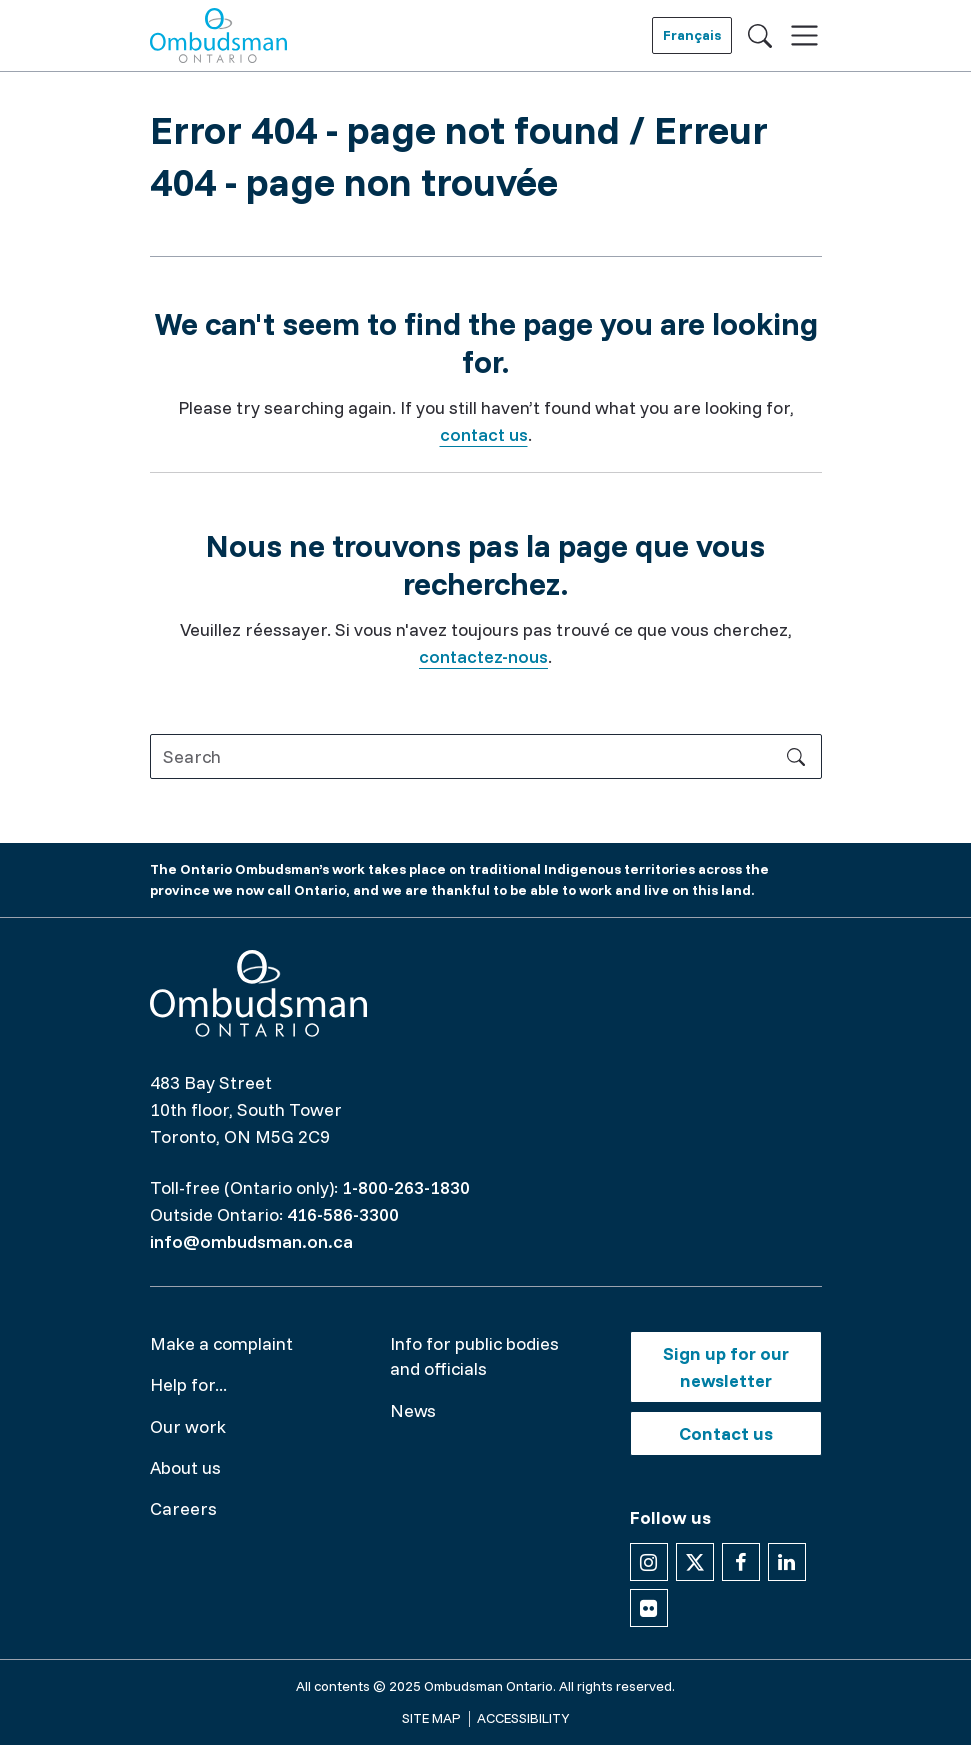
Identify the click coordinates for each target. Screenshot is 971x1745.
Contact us (726, 1433)
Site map (431, 1718)
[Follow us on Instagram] (649, 1562)
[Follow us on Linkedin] (787, 1562)
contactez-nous (483, 656)
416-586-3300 (343, 1214)
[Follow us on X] (695, 1562)
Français (692, 35)
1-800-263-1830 (406, 1187)
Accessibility (523, 1718)
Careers (183, 1508)
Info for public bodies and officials (474, 1356)
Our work (188, 1426)
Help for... (188, 1384)
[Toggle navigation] (804, 35)
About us (185, 1467)
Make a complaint (221, 1343)
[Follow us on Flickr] (649, 1608)
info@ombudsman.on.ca (251, 1241)
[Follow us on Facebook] (741, 1562)
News (413, 1410)
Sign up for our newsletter (726, 1367)
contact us (484, 434)
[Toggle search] (760, 35)
